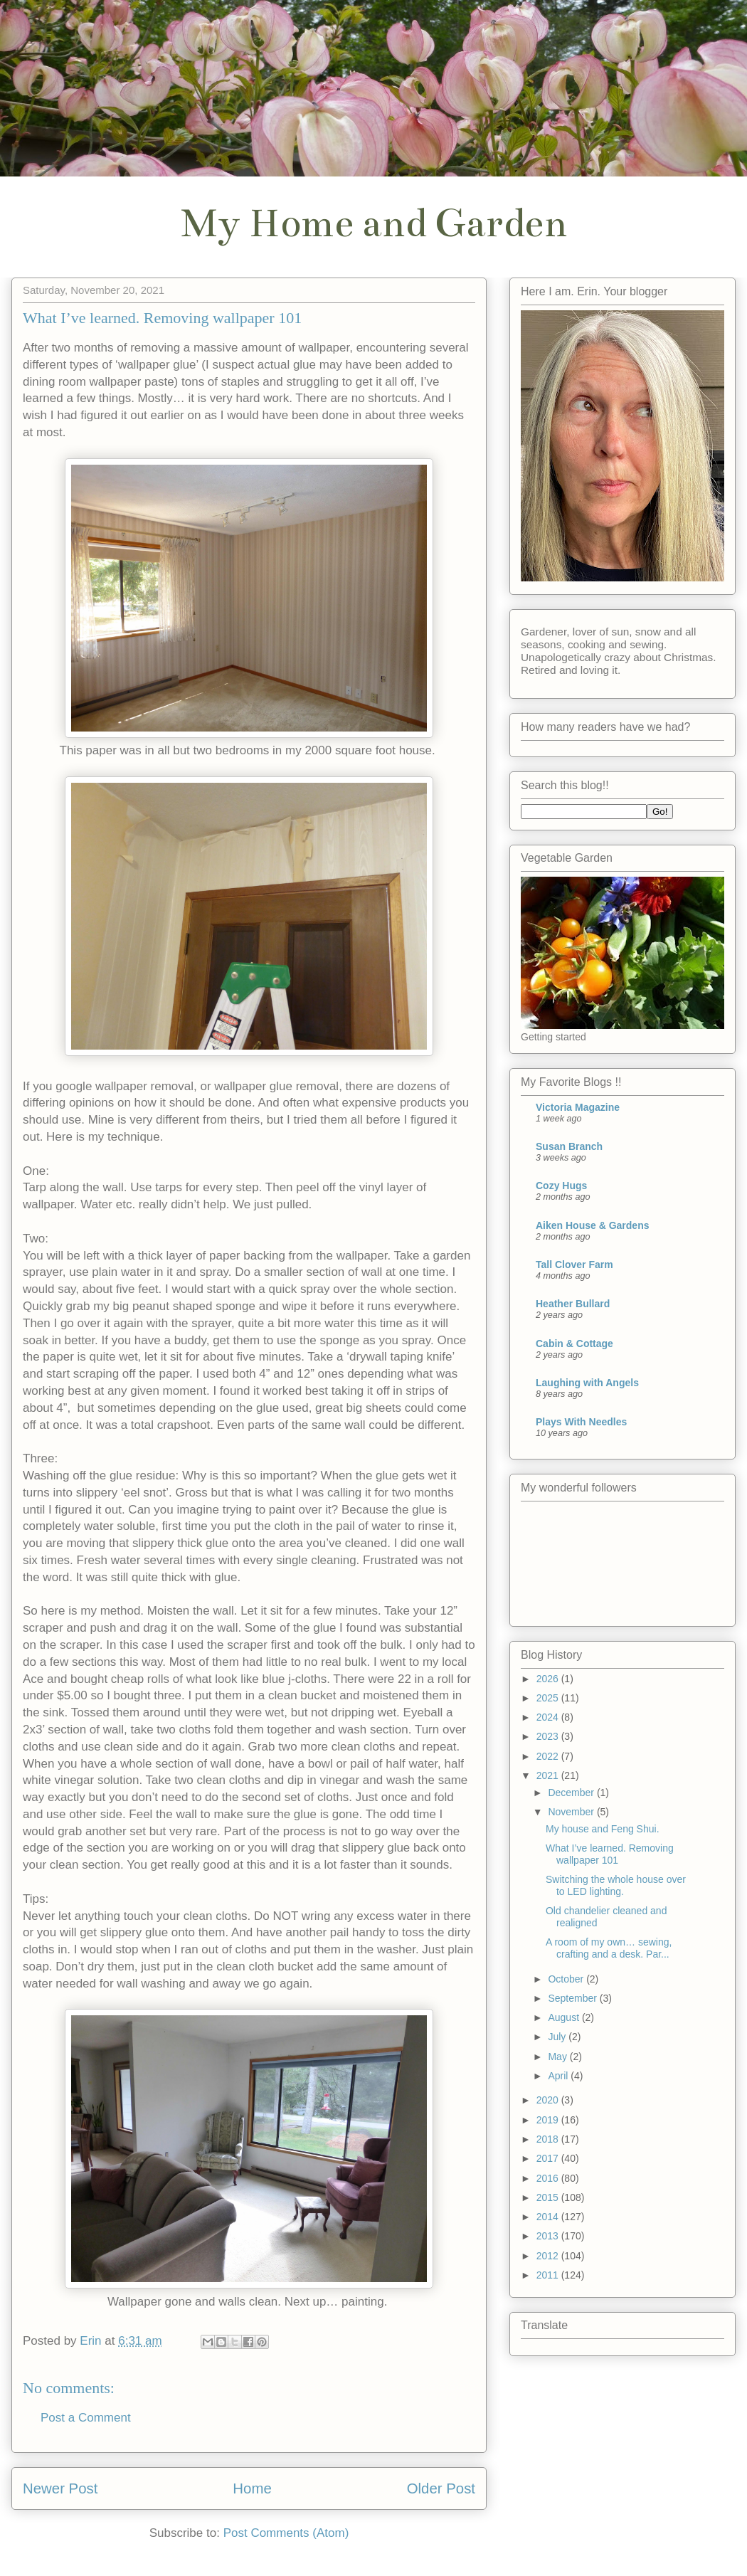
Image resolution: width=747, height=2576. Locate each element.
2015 (548, 2197)
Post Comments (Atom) (286, 2533)
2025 (548, 1698)
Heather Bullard (573, 1303)
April (559, 2075)
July (558, 2036)
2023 (548, 1736)
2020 (548, 2100)
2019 (548, 2120)
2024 (548, 1717)
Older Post (441, 2488)
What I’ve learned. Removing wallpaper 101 (610, 1854)
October (567, 1979)
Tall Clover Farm (574, 1264)
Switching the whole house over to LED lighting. (616, 1885)
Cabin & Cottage (574, 1343)
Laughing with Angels (587, 1382)
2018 (548, 2139)
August (564, 2017)
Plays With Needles (581, 1421)
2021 (548, 1775)
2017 (548, 2158)
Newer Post (60, 2488)
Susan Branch (569, 1146)
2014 (548, 2216)
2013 (548, 2236)
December (572, 1792)
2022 (548, 1756)
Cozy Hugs (561, 1185)
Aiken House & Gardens (593, 1225)
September (573, 1998)
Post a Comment (86, 2417)
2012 (548, 2255)
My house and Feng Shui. (602, 1829)
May (558, 2056)
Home (252, 2488)
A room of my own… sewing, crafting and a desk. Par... (609, 1948)
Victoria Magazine (578, 1107)
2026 (548, 1678)
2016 (548, 2178)
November (572, 1811)
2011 (548, 2275)
